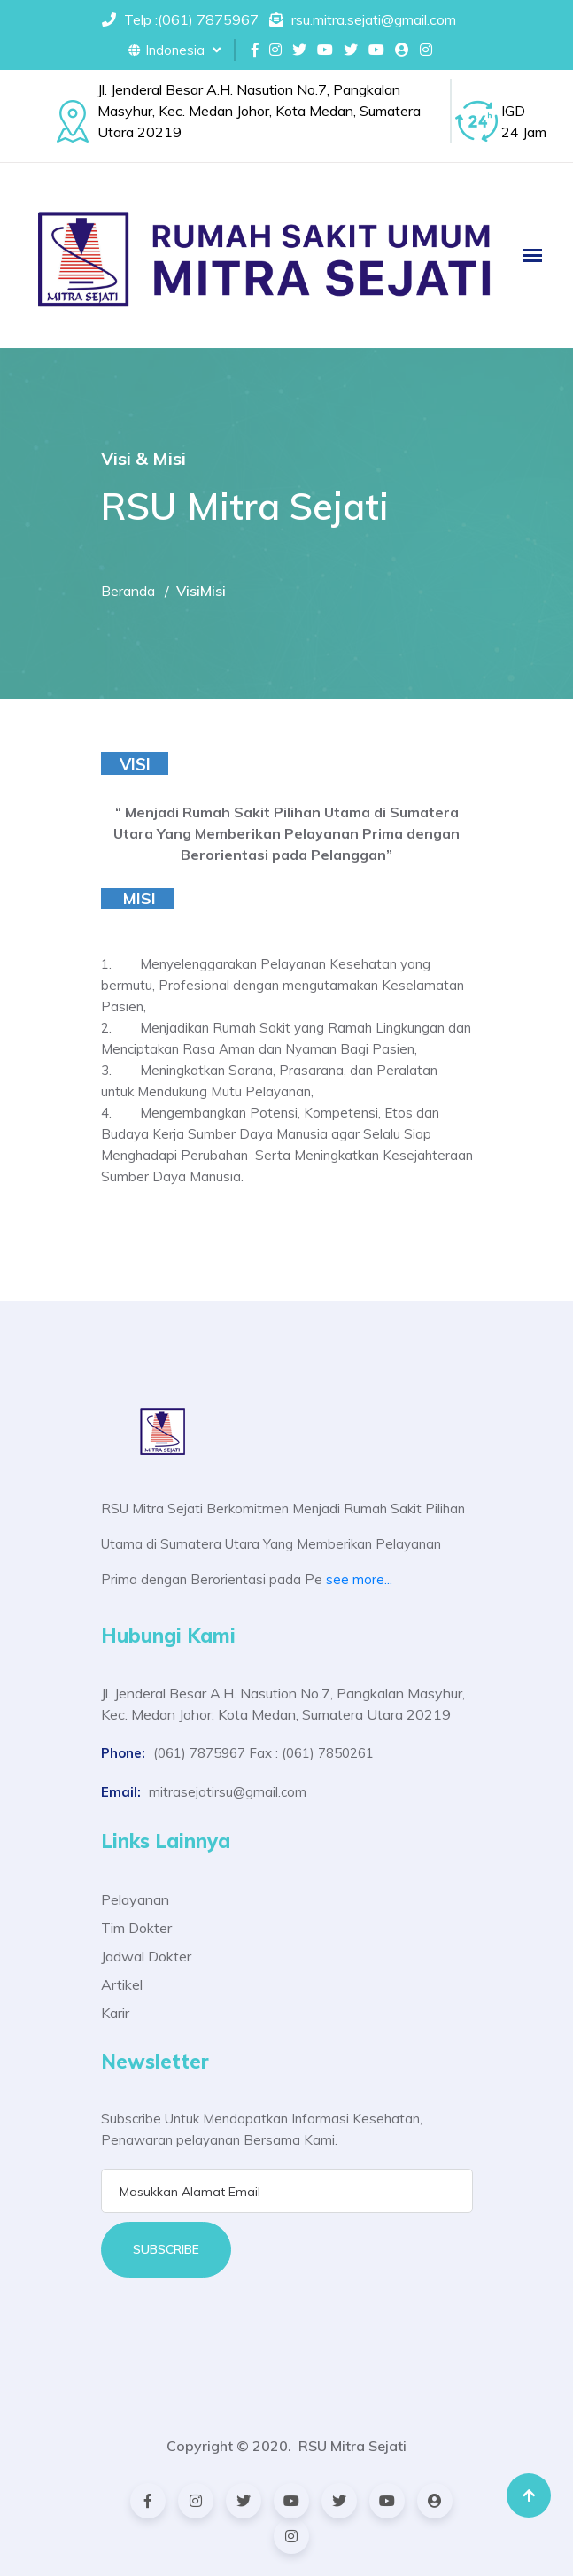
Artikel (122, 1984)
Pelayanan (135, 1899)
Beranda (128, 591)
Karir (115, 2013)
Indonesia (174, 50)
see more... (359, 1579)
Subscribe (166, 2249)
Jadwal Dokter (146, 1956)
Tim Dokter (136, 1928)
